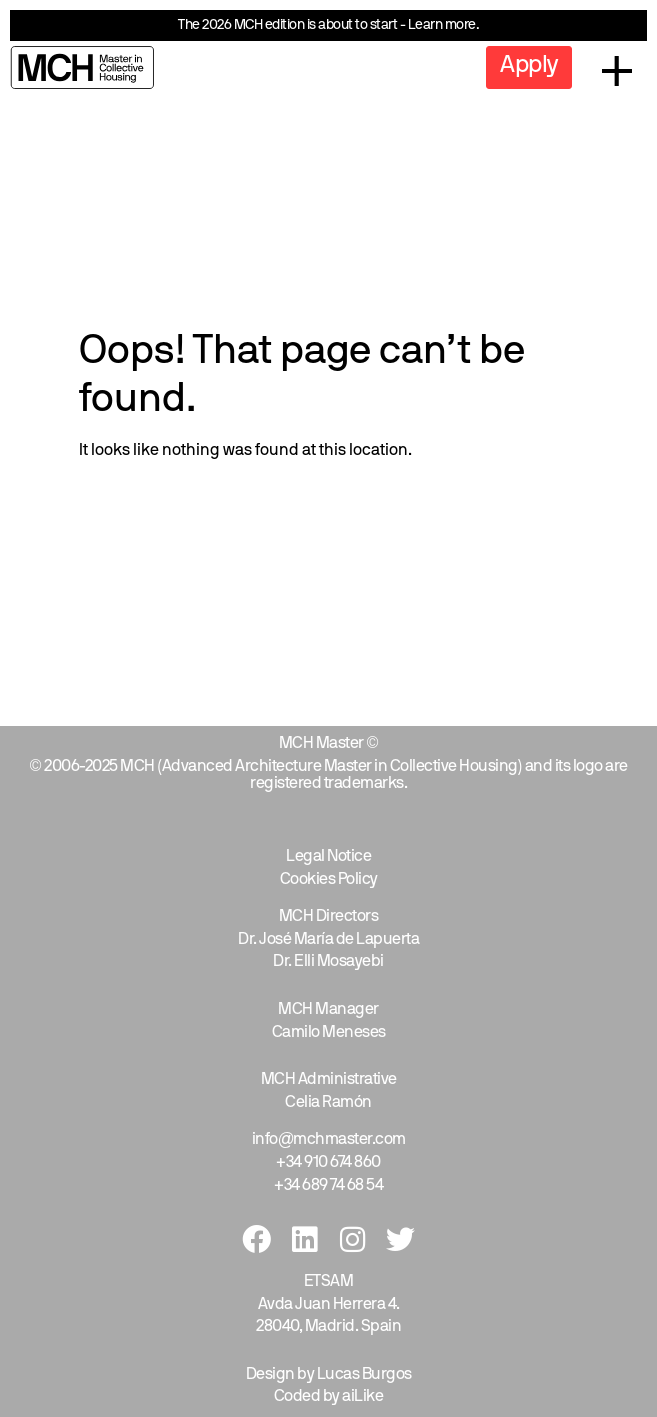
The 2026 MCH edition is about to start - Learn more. (328, 25)
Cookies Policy (329, 880)
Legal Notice (328, 857)
